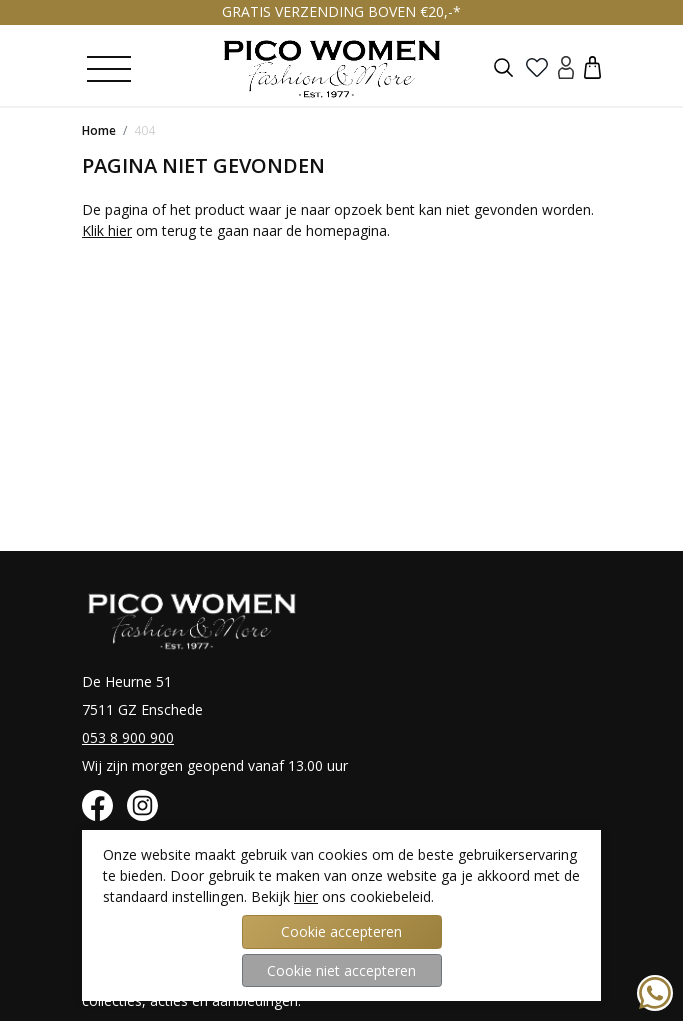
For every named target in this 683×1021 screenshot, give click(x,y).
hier (306, 896)
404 (144, 130)
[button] (592, 66)
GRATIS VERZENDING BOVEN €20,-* (341, 11)
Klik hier (107, 230)
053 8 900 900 (128, 737)
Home (99, 130)
